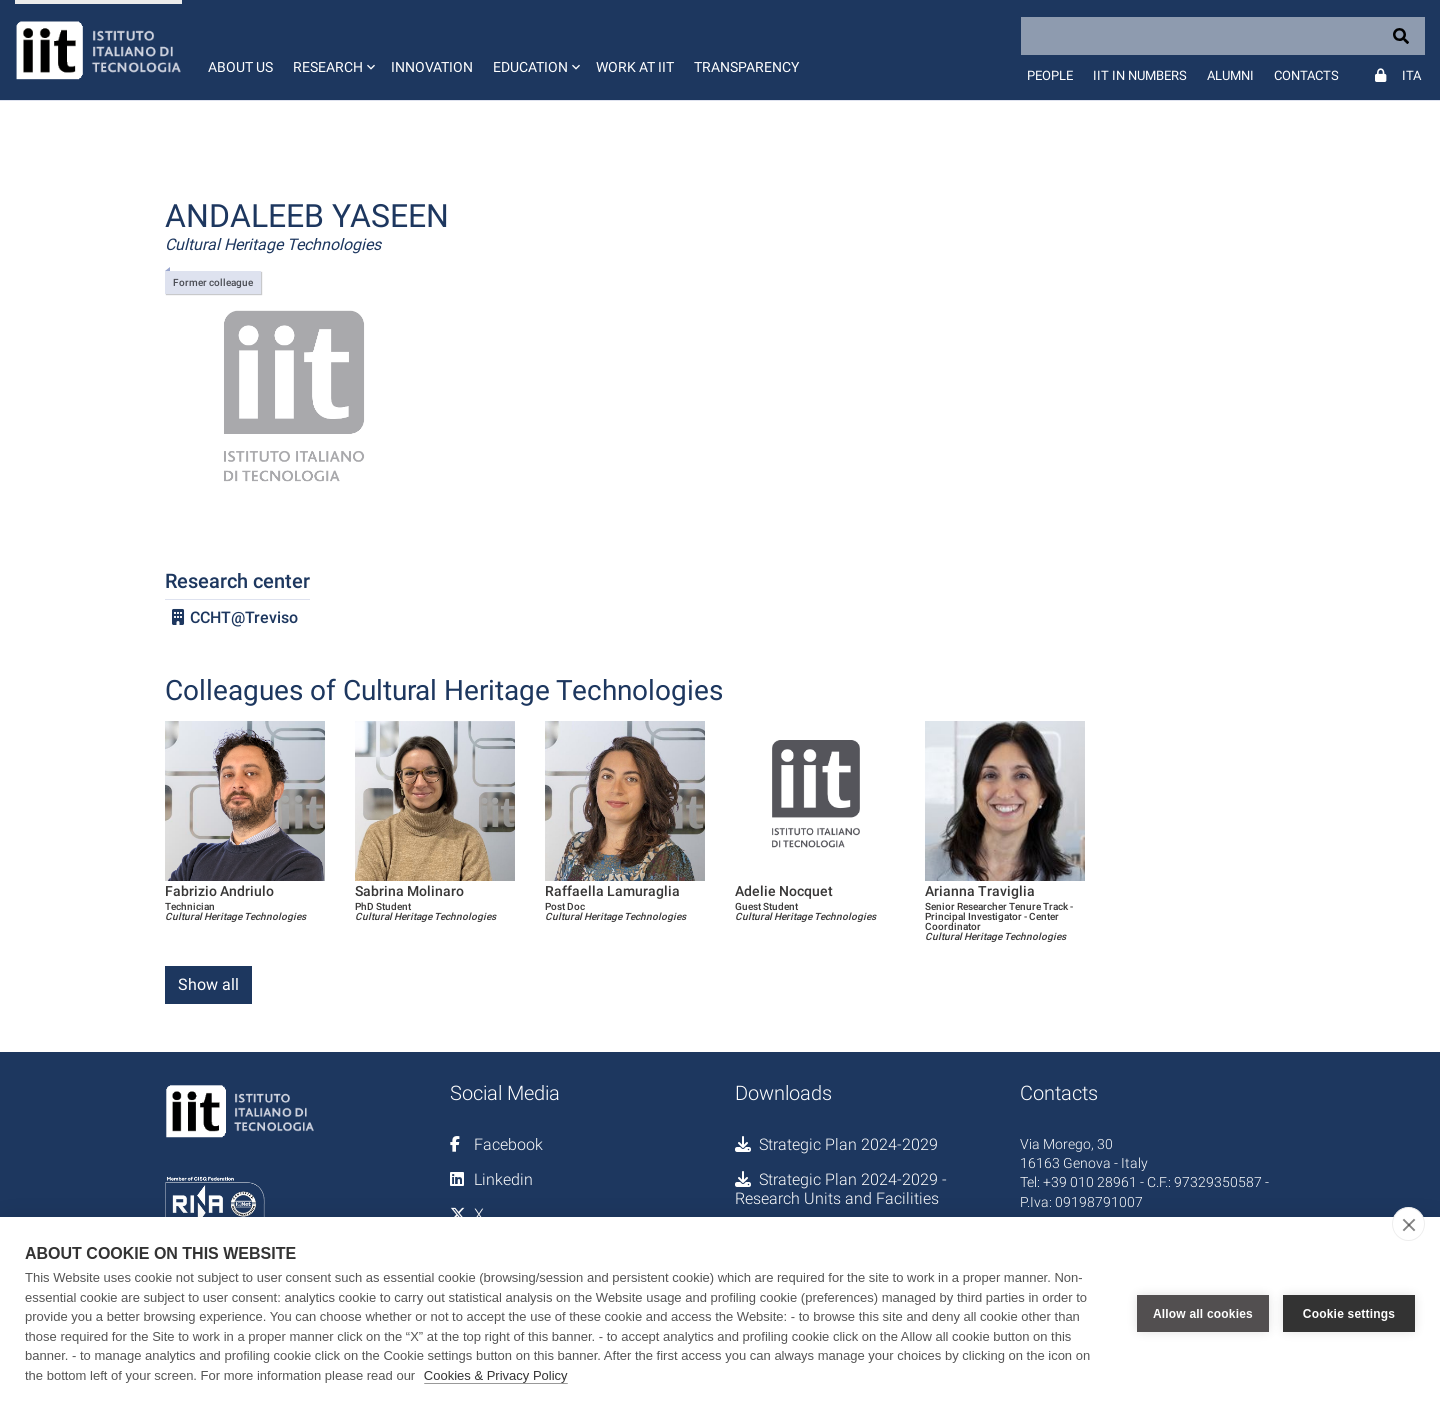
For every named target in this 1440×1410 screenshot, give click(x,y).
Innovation (432, 67)
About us (240, 67)
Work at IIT (635, 67)
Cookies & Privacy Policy (496, 1375)
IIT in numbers (1140, 75)
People (1050, 75)
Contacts (1306, 75)
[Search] (1223, 36)
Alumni (1230, 75)
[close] (1408, 1224)
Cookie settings (1349, 1314)
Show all (208, 984)
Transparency (746, 67)
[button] (332, 50)
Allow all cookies (1203, 1314)
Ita (1411, 75)
